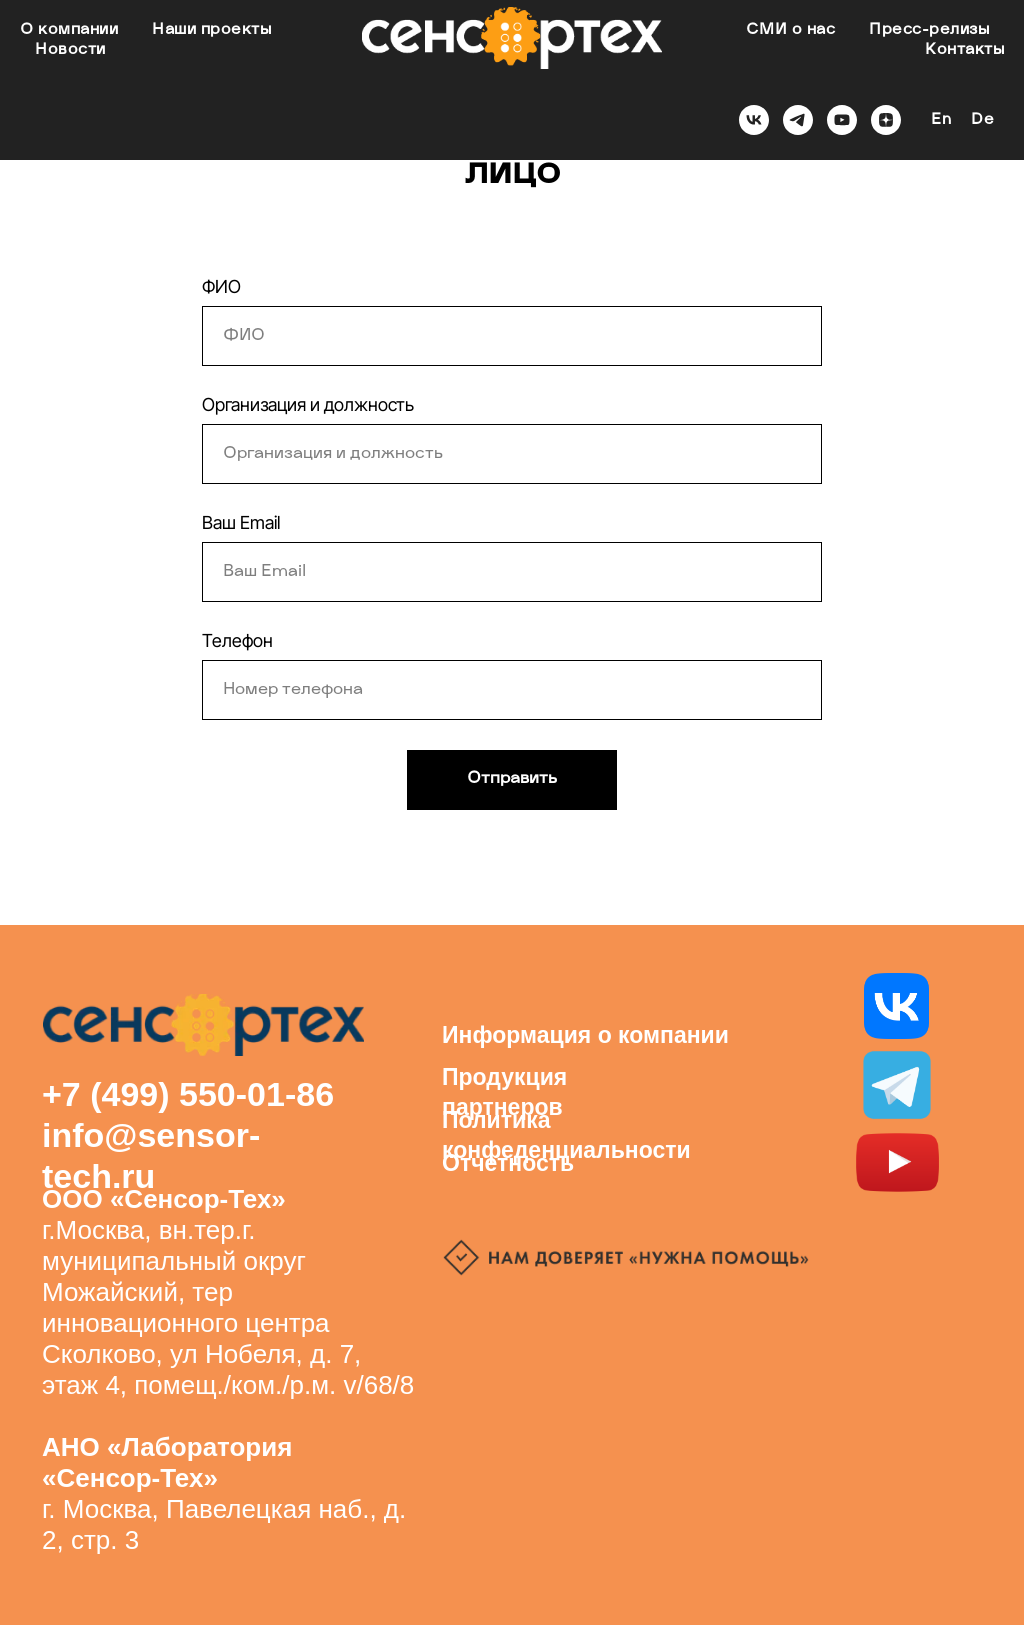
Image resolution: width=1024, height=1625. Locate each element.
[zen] (886, 120)
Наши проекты (211, 30)
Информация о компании (585, 1035)
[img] (897, 1085)
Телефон (237, 640)
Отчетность (508, 1163)
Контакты (964, 50)
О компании (69, 30)
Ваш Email (241, 522)
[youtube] (842, 120)
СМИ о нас (791, 30)
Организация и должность (308, 404)
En (941, 120)
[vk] (754, 120)
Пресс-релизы (929, 30)
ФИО (221, 286)
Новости (70, 50)
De (982, 120)
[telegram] (798, 120)
